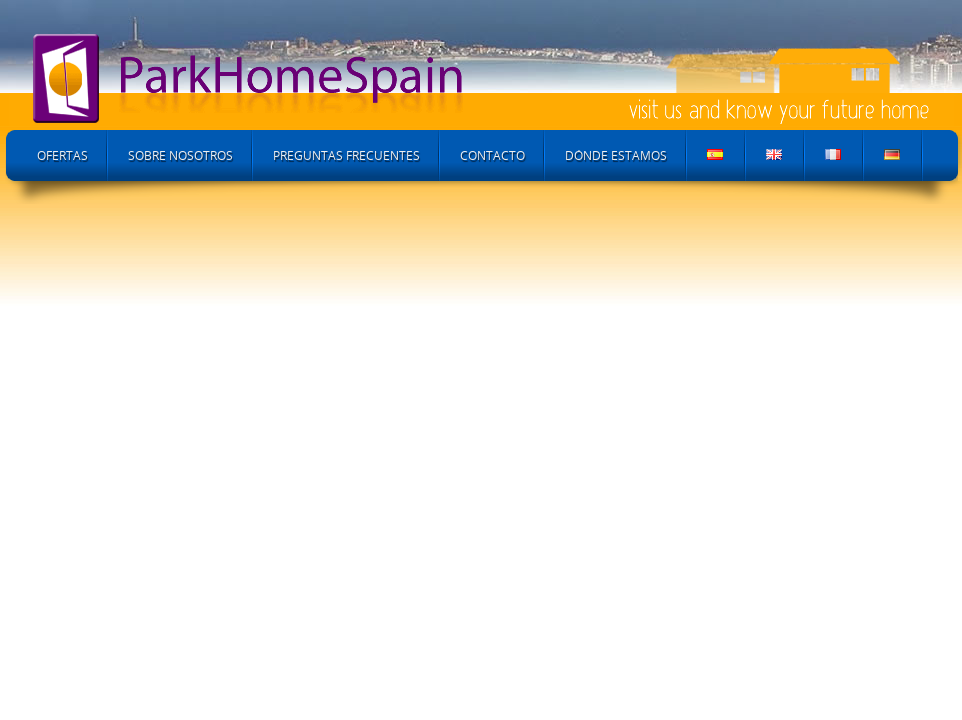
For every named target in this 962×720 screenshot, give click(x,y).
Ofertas (62, 155)
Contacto (492, 155)
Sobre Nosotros (180, 155)
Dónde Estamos (616, 155)
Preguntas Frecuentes (346, 155)
